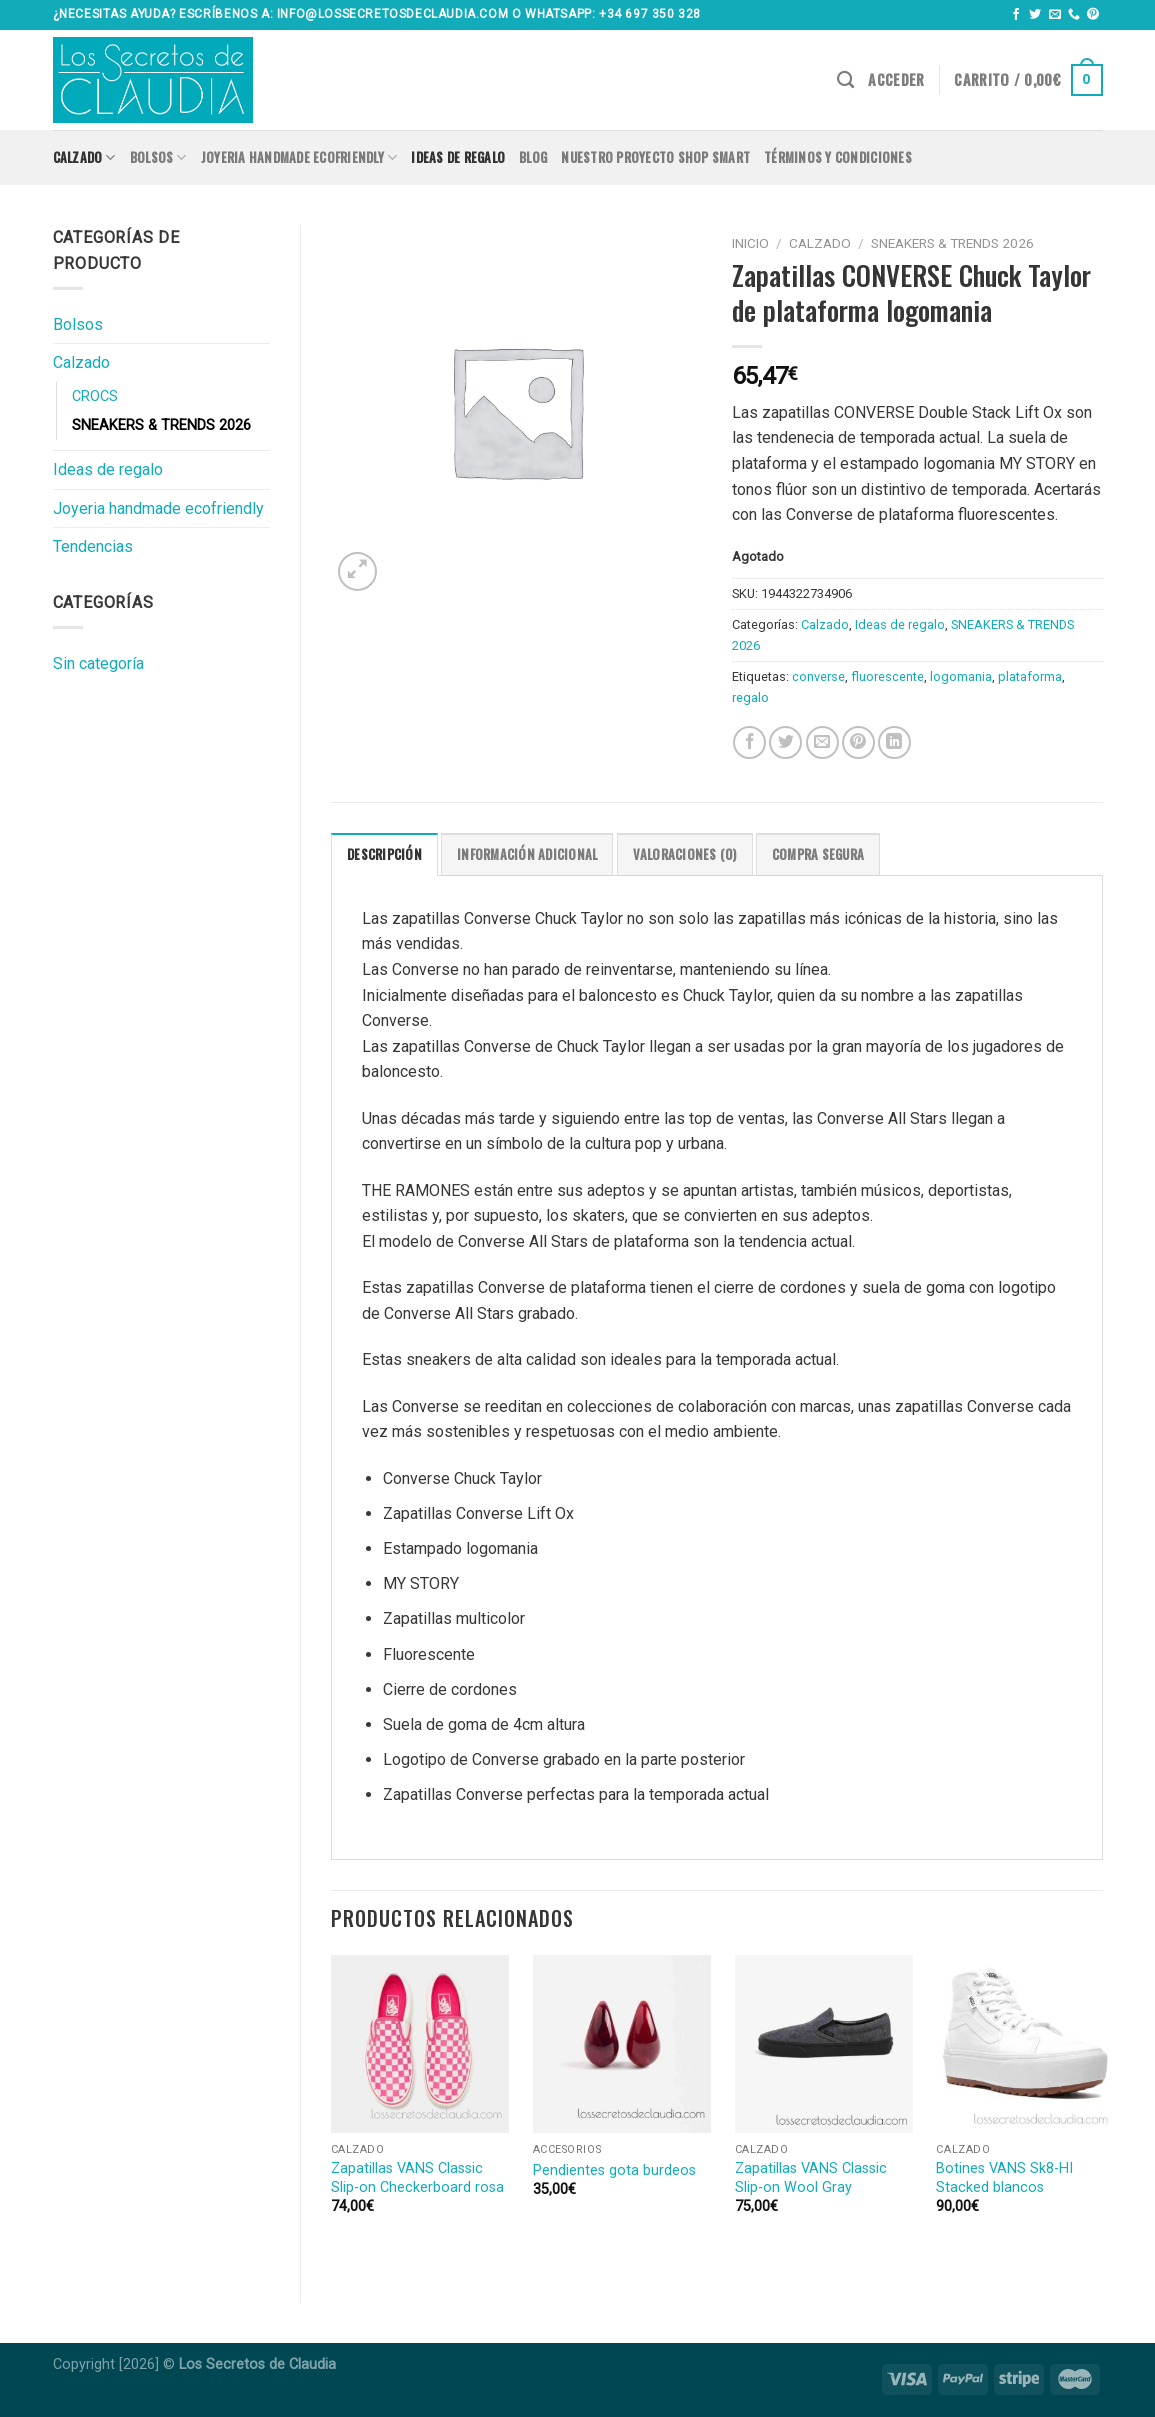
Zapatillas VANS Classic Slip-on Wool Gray (811, 2178)
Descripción (384, 854)
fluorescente (887, 676)
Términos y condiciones (838, 157)
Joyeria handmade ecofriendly (299, 158)
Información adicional (527, 854)
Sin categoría (98, 663)
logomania (961, 676)
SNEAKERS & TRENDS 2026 (161, 425)
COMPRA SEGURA (818, 854)
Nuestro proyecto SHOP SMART (655, 157)
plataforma (1030, 676)
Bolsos (158, 158)
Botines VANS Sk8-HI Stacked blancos (1004, 2178)
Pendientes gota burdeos (614, 2170)
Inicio (750, 243)
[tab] (384, 854)
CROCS (95, 396)
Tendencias (93, 546)
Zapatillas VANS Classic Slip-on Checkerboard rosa (417, 2178)
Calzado (84, 158)
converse (818, 676)
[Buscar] (845, 80)
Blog (533, 157)
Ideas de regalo (458, 157)
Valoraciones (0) (685, 854)
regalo (750, 697)
